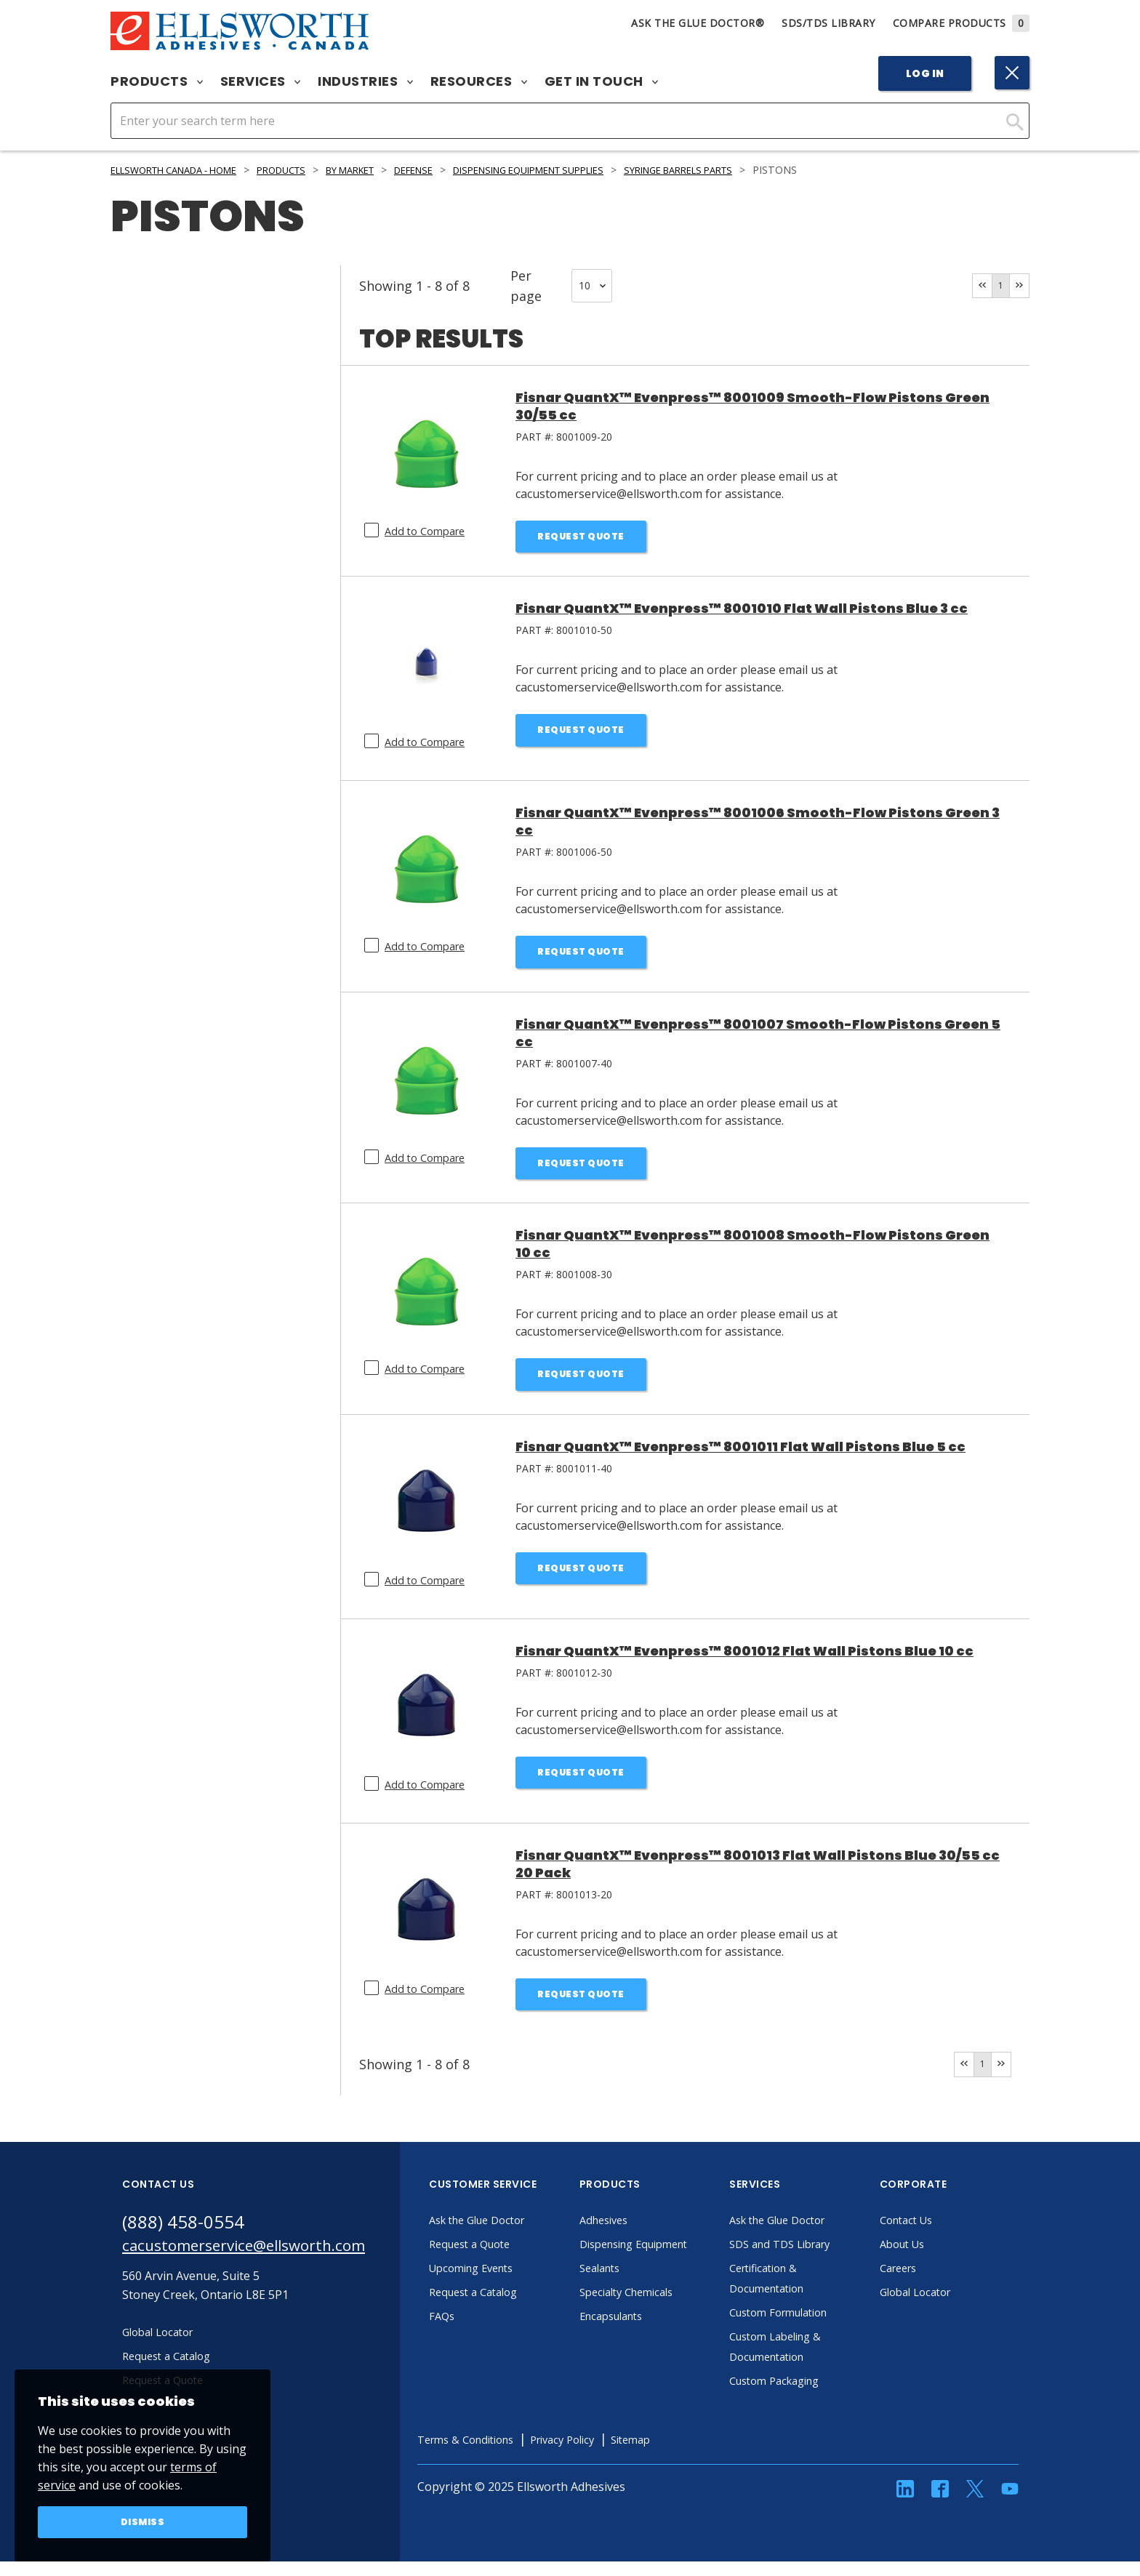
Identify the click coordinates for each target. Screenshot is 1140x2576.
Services (260, 81)
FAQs (480, 2331)
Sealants (640, 2283)
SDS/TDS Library (828, 23)
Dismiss (143, 2520)
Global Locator (957, 2307)
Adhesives (644, 2235)
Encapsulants (653, 2331)
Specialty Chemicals (669, 2307)
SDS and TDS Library (823, 2259)
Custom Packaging (817, 2396)
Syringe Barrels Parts (755, 170)
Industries (365, 81)
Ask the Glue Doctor (520, 2235)
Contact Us (946, 2235)
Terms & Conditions (508, 2455)
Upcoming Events (513, 2283)
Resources (478, 81)
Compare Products (961, 23)
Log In (925, 73)
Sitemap (691, 2455)
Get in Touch (602, 81)
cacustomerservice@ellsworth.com (262, 2263)
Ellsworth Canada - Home (184, 170)
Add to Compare (429, 531)
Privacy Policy (615, 2455)
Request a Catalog (515, 2307)
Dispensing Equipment (678, 2259)
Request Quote (581, 538)
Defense (455, 170)
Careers (938, 2283)
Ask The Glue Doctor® (697, 23)
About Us (942, 2259)
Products (157, 81)
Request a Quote (511, 2259)
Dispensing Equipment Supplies (585, 170)
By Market (383, 170)
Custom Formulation (822, 2327)
